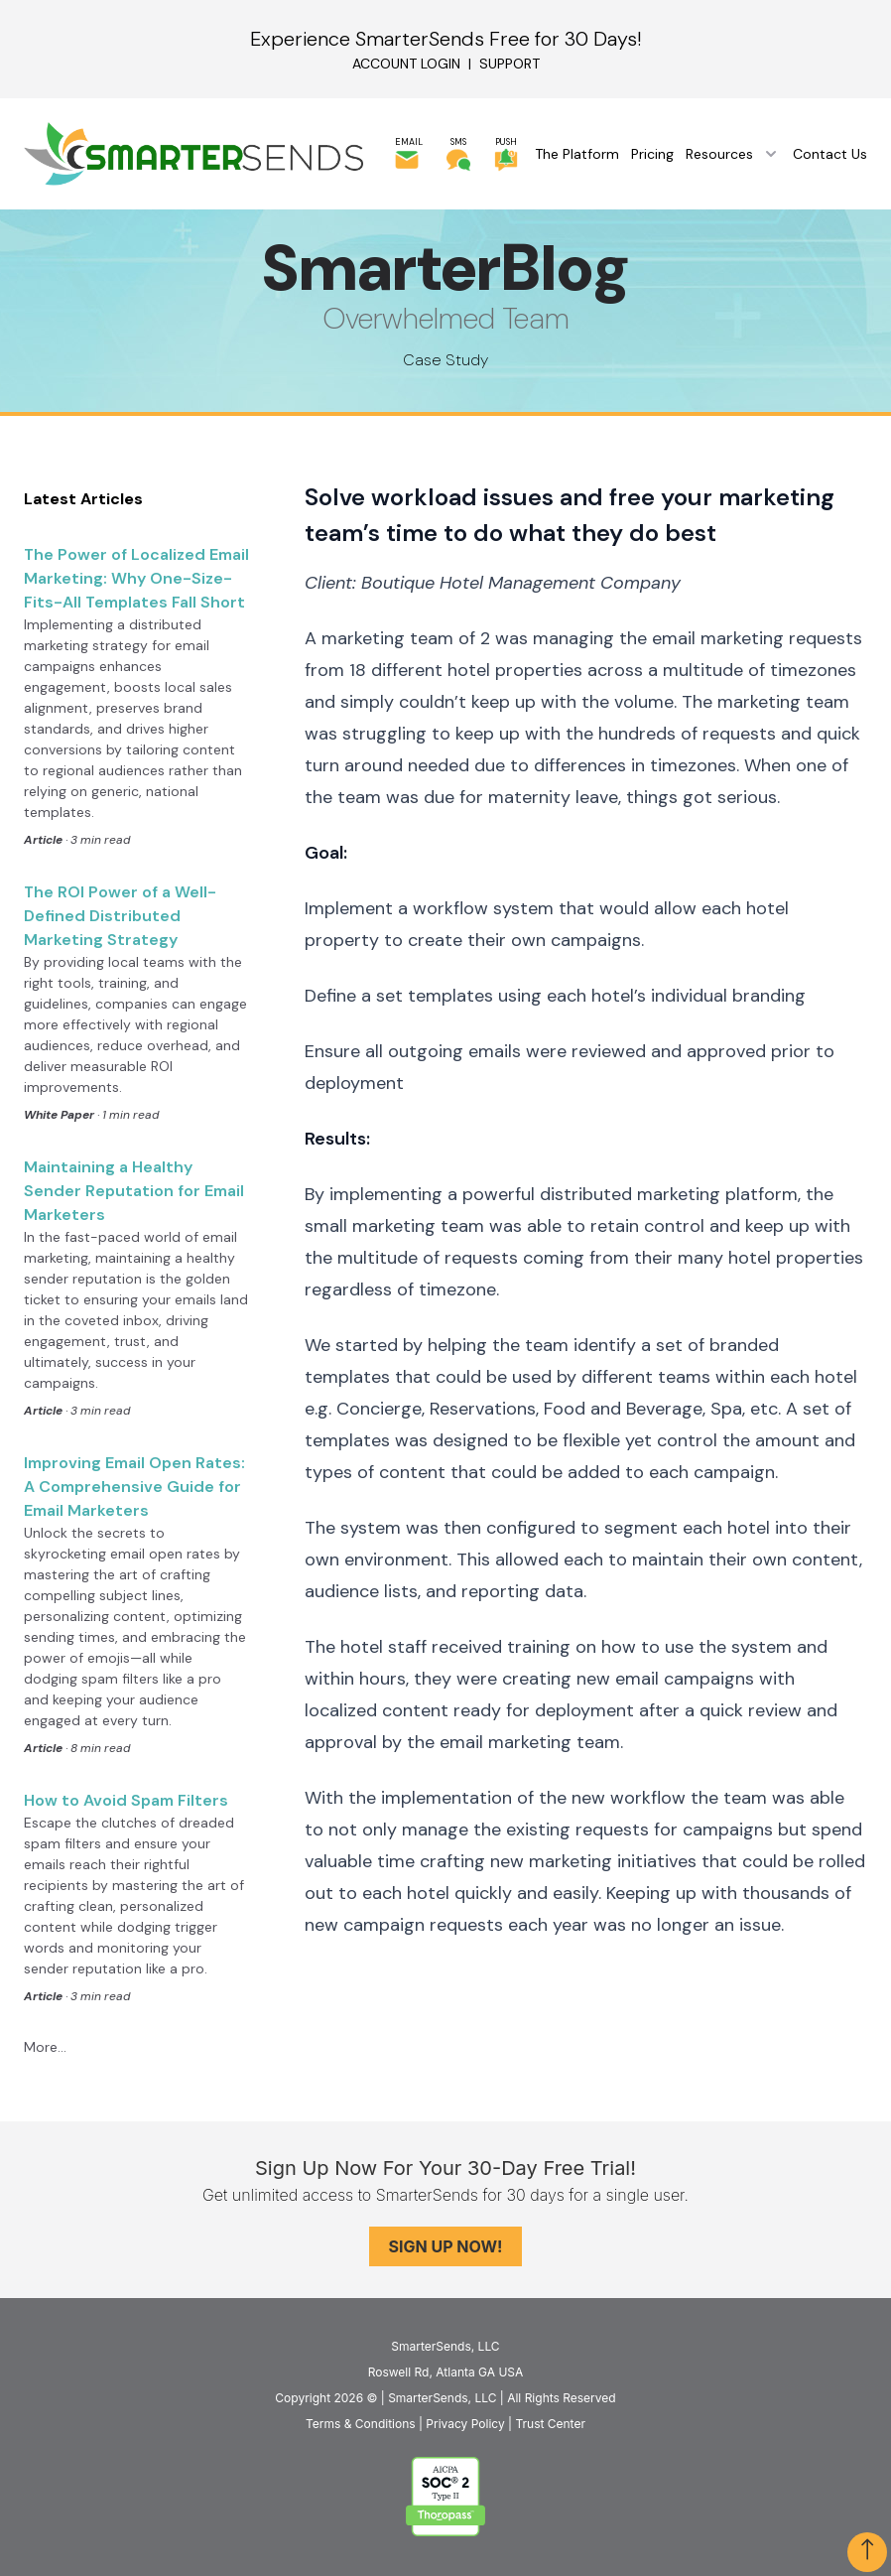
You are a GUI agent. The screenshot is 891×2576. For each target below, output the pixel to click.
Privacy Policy (465, 2423)
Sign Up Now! (446, 2246)
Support (509, 63)
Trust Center (550, 2423)
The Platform (577, 154)
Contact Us (830, 154)
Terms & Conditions (361, 2423)
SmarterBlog (445, 268)
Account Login (406, 63)
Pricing (652, 154)
